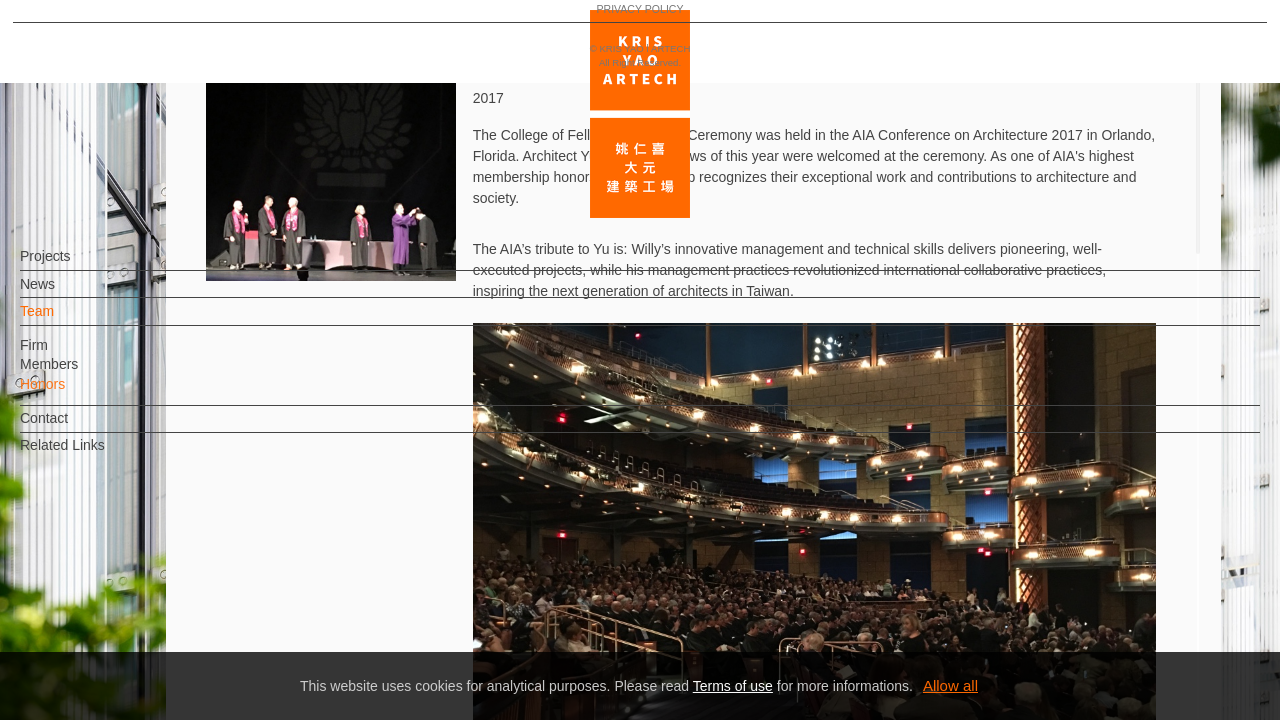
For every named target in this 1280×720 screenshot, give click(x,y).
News (70, 294)
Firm (67, 355)
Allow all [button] (950, 685)
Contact (77, 428)
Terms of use (733, 686)
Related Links (95, 455)
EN (136, 588)
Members (82, 374)
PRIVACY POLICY (102, 646)
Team (70, 321)
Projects (78, 266)
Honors (75, 394)
